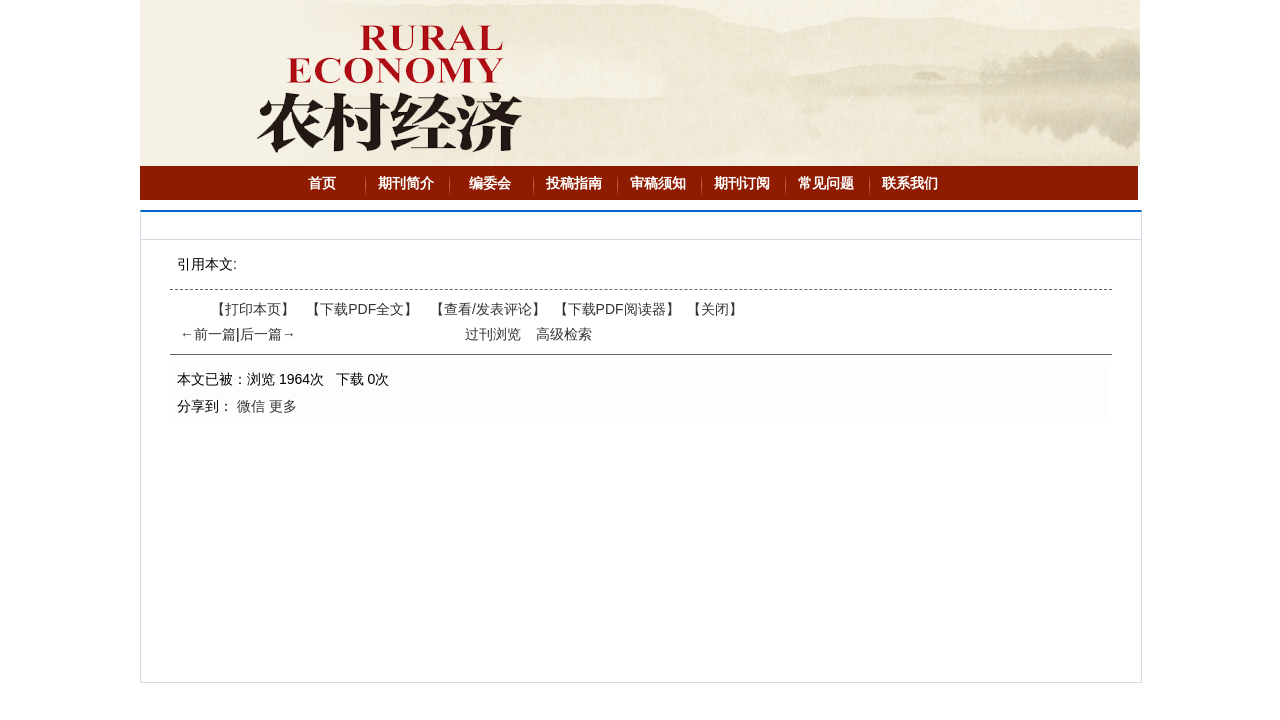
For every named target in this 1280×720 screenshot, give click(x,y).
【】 (488, 309)
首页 (322, 183)
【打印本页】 (253, 309)
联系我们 (910, 183)
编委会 (490, 183)
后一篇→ (268, 334)
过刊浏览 (493, 334)
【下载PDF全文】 (362, 309)
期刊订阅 (742, 183)
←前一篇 (208, 334)
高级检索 (564, 334)
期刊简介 (406, 183)
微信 (251, 406)
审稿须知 (658, 183)
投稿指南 (574, 183)
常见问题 (826, 183)
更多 (283, 406)
